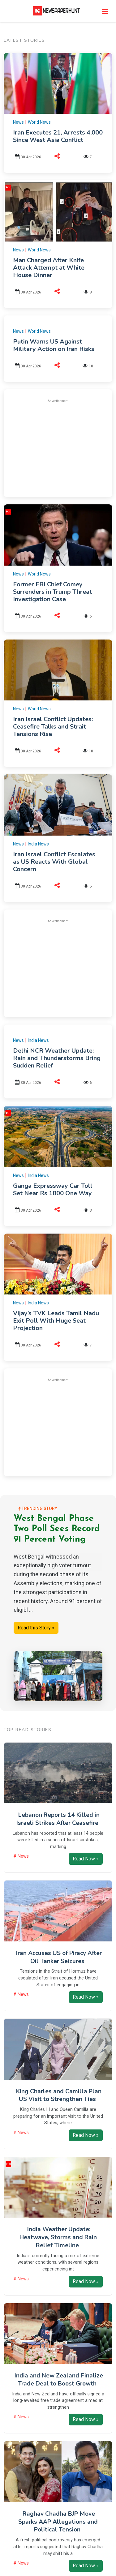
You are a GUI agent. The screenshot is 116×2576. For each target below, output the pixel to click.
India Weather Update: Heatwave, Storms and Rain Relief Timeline (58, 2237)
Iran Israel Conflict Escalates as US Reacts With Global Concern (54, 861)
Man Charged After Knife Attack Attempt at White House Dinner (48, 267)
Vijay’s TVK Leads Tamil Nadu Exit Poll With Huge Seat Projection (56, 1320)
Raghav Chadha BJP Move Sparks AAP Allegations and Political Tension (58, 2522)
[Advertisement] (64, 447)
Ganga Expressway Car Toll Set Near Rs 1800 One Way (52, 1189)
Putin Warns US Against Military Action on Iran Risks (53, 345)
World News (39, 122)
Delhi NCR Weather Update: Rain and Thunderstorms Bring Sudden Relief (57, 1058)
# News (21, 1856)
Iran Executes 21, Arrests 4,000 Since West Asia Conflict (58, 136)
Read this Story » (36, 1628)
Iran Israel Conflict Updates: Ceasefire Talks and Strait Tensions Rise (53, 726)
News (18, 122)
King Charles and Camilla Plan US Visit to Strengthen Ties (58, 2095)
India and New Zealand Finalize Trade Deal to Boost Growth (59, 2380)
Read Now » (86, 1859)
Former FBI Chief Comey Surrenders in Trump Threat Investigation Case (52, 591)
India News (38, 843)
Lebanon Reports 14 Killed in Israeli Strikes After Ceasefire (58, 1819)
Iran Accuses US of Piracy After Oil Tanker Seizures (59, 1957)
